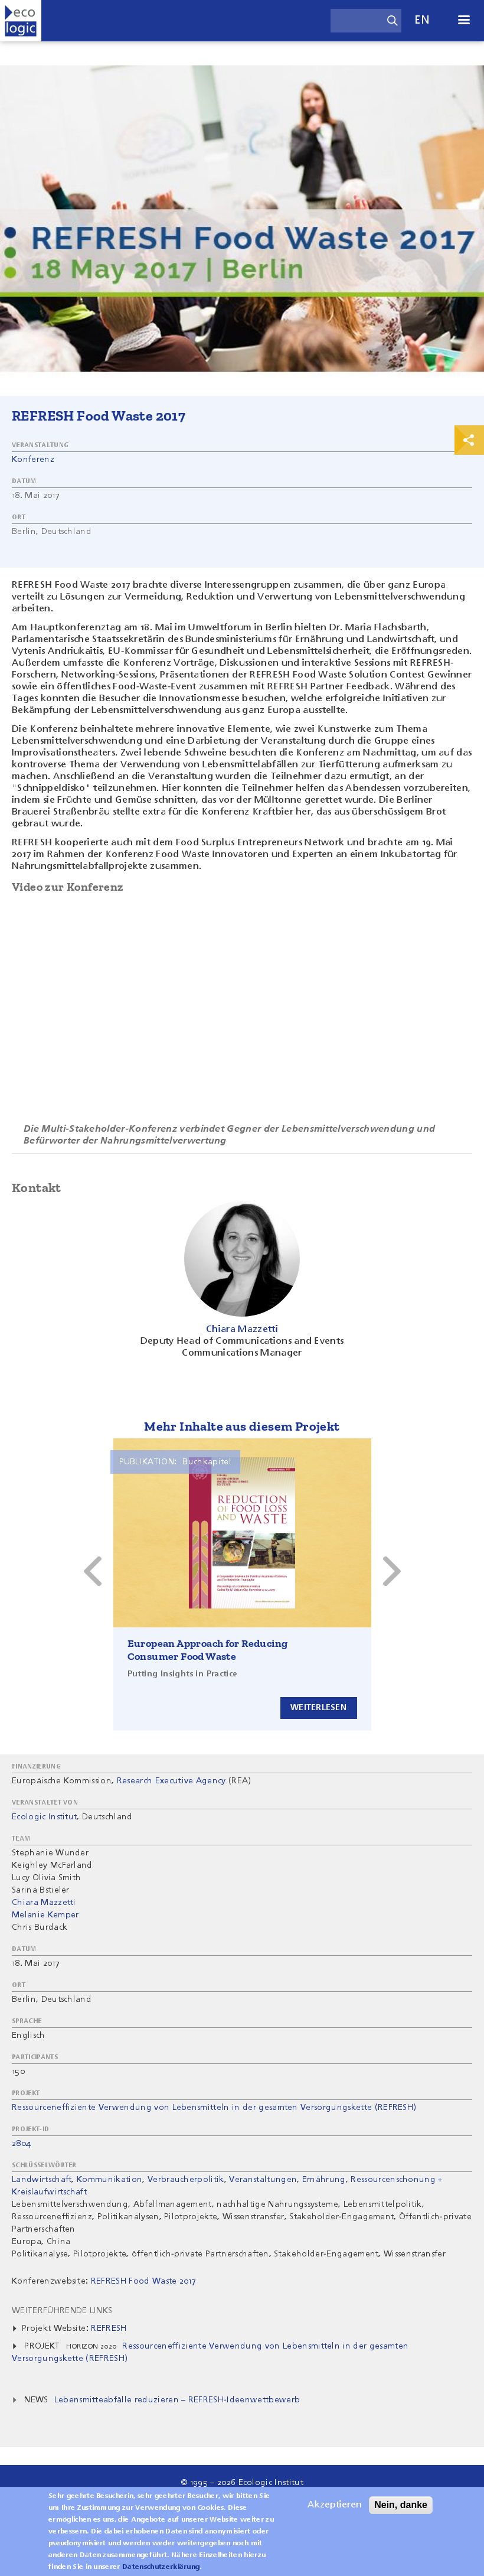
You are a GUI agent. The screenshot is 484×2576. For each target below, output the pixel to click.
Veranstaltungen (263, 2180)
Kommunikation (109, 2180)
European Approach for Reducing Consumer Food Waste (207, 1650)
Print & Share (469, 440)
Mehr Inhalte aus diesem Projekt (241, 1426)
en (422, 20)
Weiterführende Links (62, 2311)
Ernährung (324, 2180)
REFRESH (108, 2328)
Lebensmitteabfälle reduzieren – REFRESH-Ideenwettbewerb (177, 2400)
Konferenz (33, 459)
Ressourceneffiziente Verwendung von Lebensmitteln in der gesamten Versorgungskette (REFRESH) (214, 2107)
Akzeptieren (335, 2505)
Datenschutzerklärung (161, 2567)
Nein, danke (400, 2505)
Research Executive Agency (171, 1781)
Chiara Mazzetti (44, 1902)
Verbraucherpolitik (186, 2180)
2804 (21, 2143)
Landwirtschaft (41, 2180)
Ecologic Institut (44, 1817)
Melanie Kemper (45, 1915)
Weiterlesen (318, 1708)
